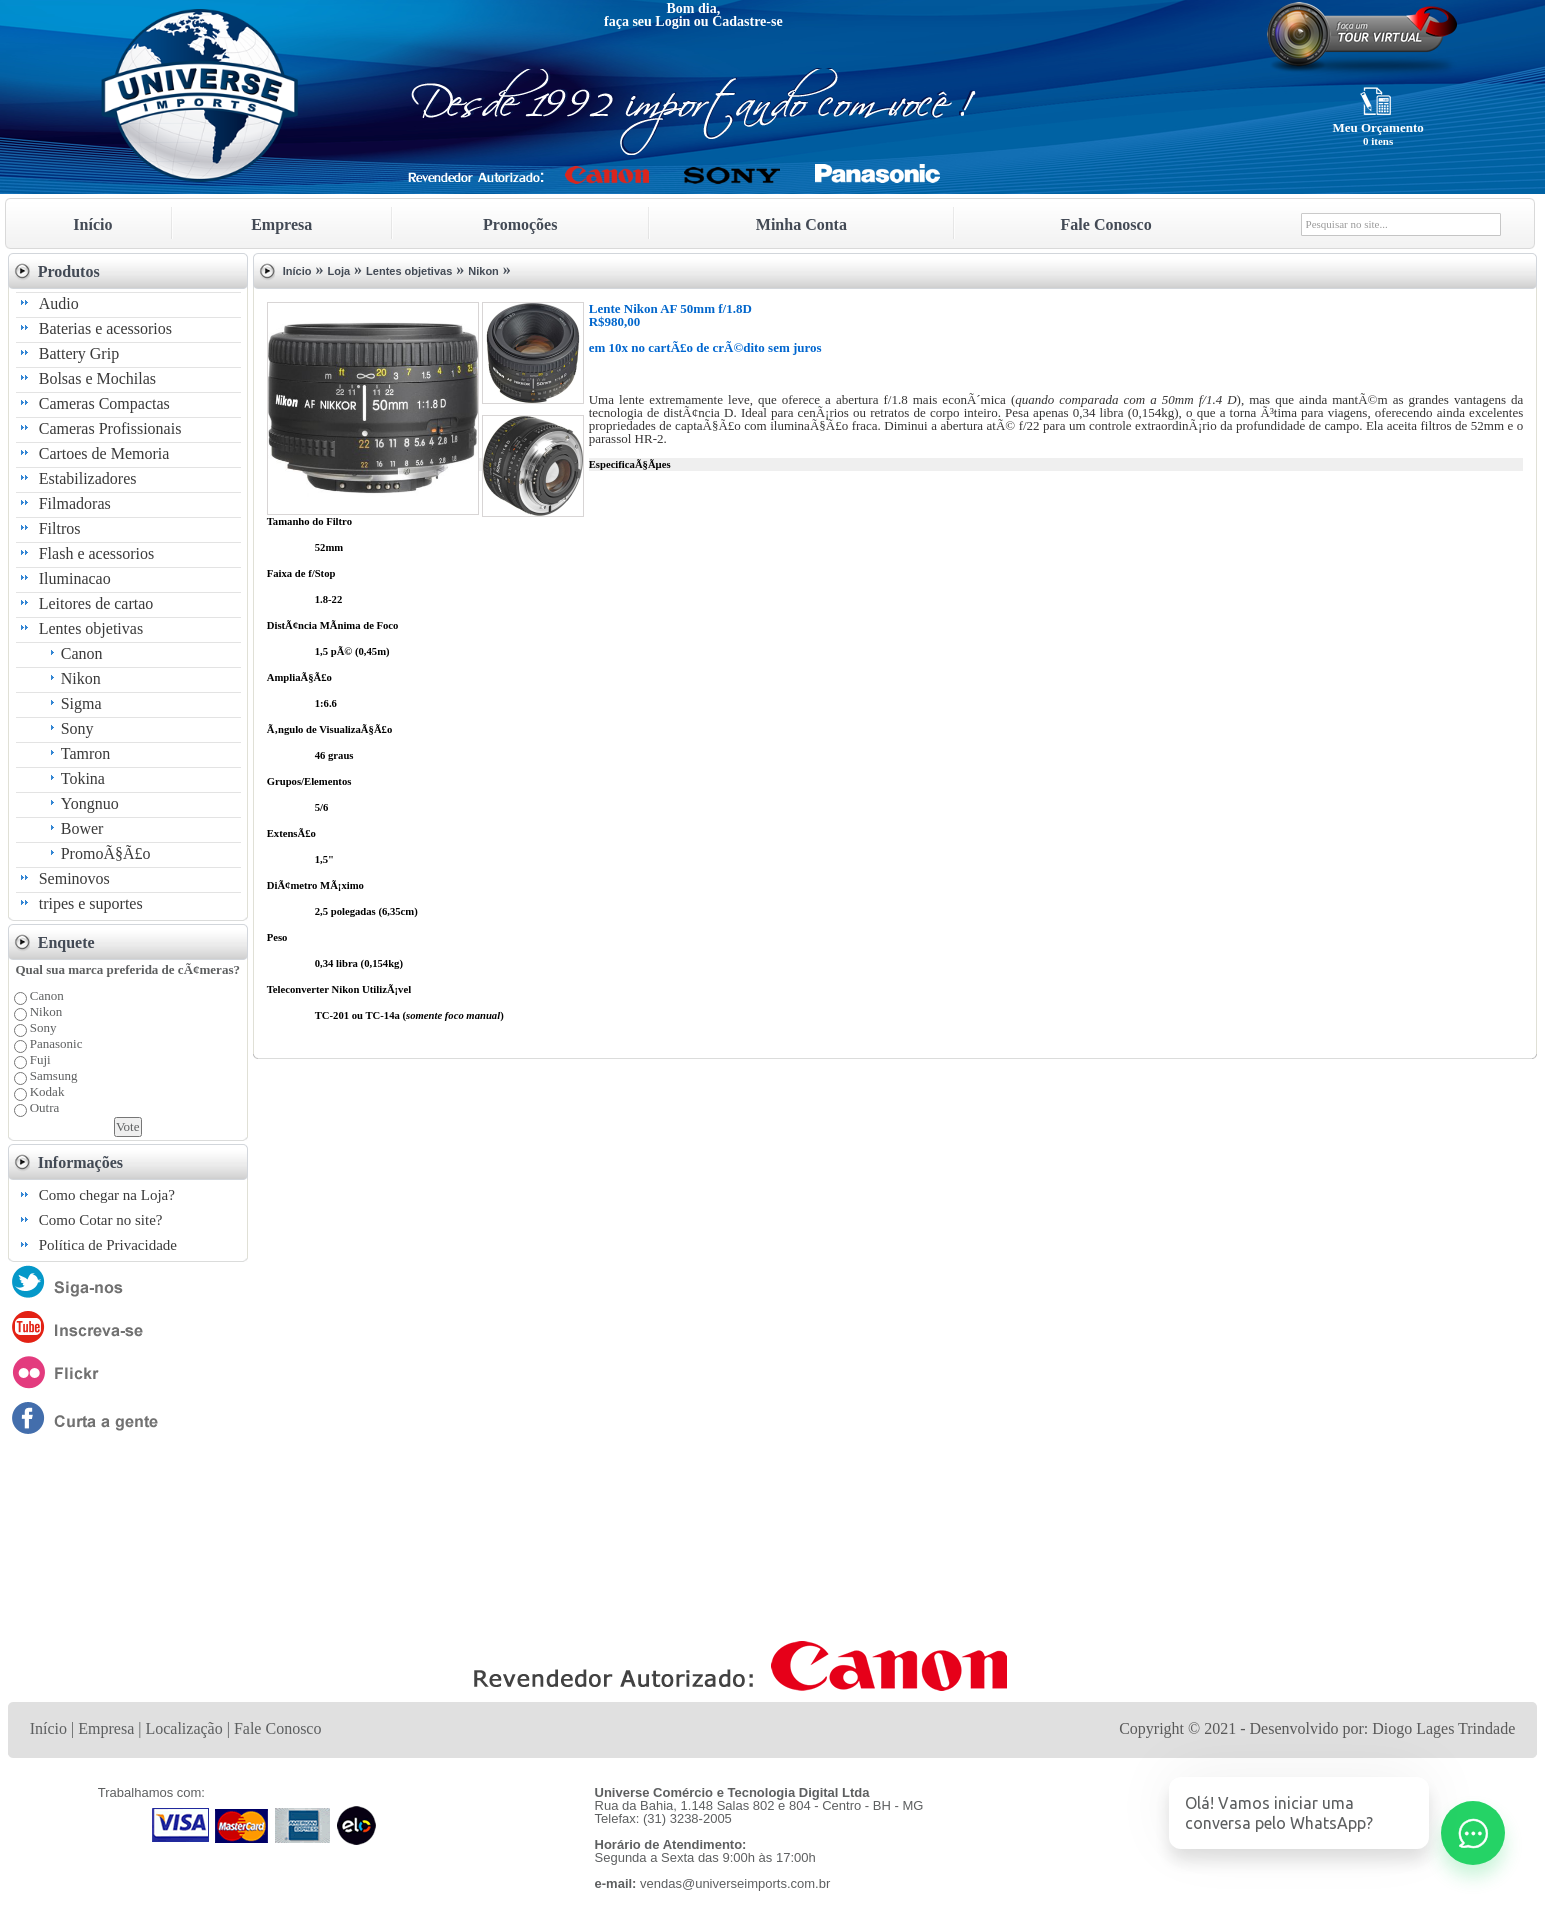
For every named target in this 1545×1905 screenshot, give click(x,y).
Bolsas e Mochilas (97, 378)
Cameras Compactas (104, 403)
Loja (338, 271)
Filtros (60, 528)
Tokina (83, 778)
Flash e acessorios (97, 553)
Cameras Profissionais (110, 428)
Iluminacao (75, 578)
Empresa (281, 224)
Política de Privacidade (108, 1245)
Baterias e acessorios (105, 328)
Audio (59, 303)
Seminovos (74, 878)
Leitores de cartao (96, 603)
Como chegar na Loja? (107, 1195)
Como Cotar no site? (101, 1220)
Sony (77, 728)
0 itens (1378, 141)
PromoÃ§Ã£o (106, 853)
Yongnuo (90, 803)
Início (92, 224)
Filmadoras (75, 503)
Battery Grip (79, 353)
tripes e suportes (91, 903)
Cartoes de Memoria (104, 453)
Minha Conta (801, 224)
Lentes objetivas (91, 628)
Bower (82, 828)
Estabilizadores (88, 478)
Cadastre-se (747, 21)
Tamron (86, 753)
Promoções (520, 224)
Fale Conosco (1106, 224)
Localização (183, 1728)
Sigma (81, 703)
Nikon (81, 678)
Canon (82, 653)
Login (672, 21)
